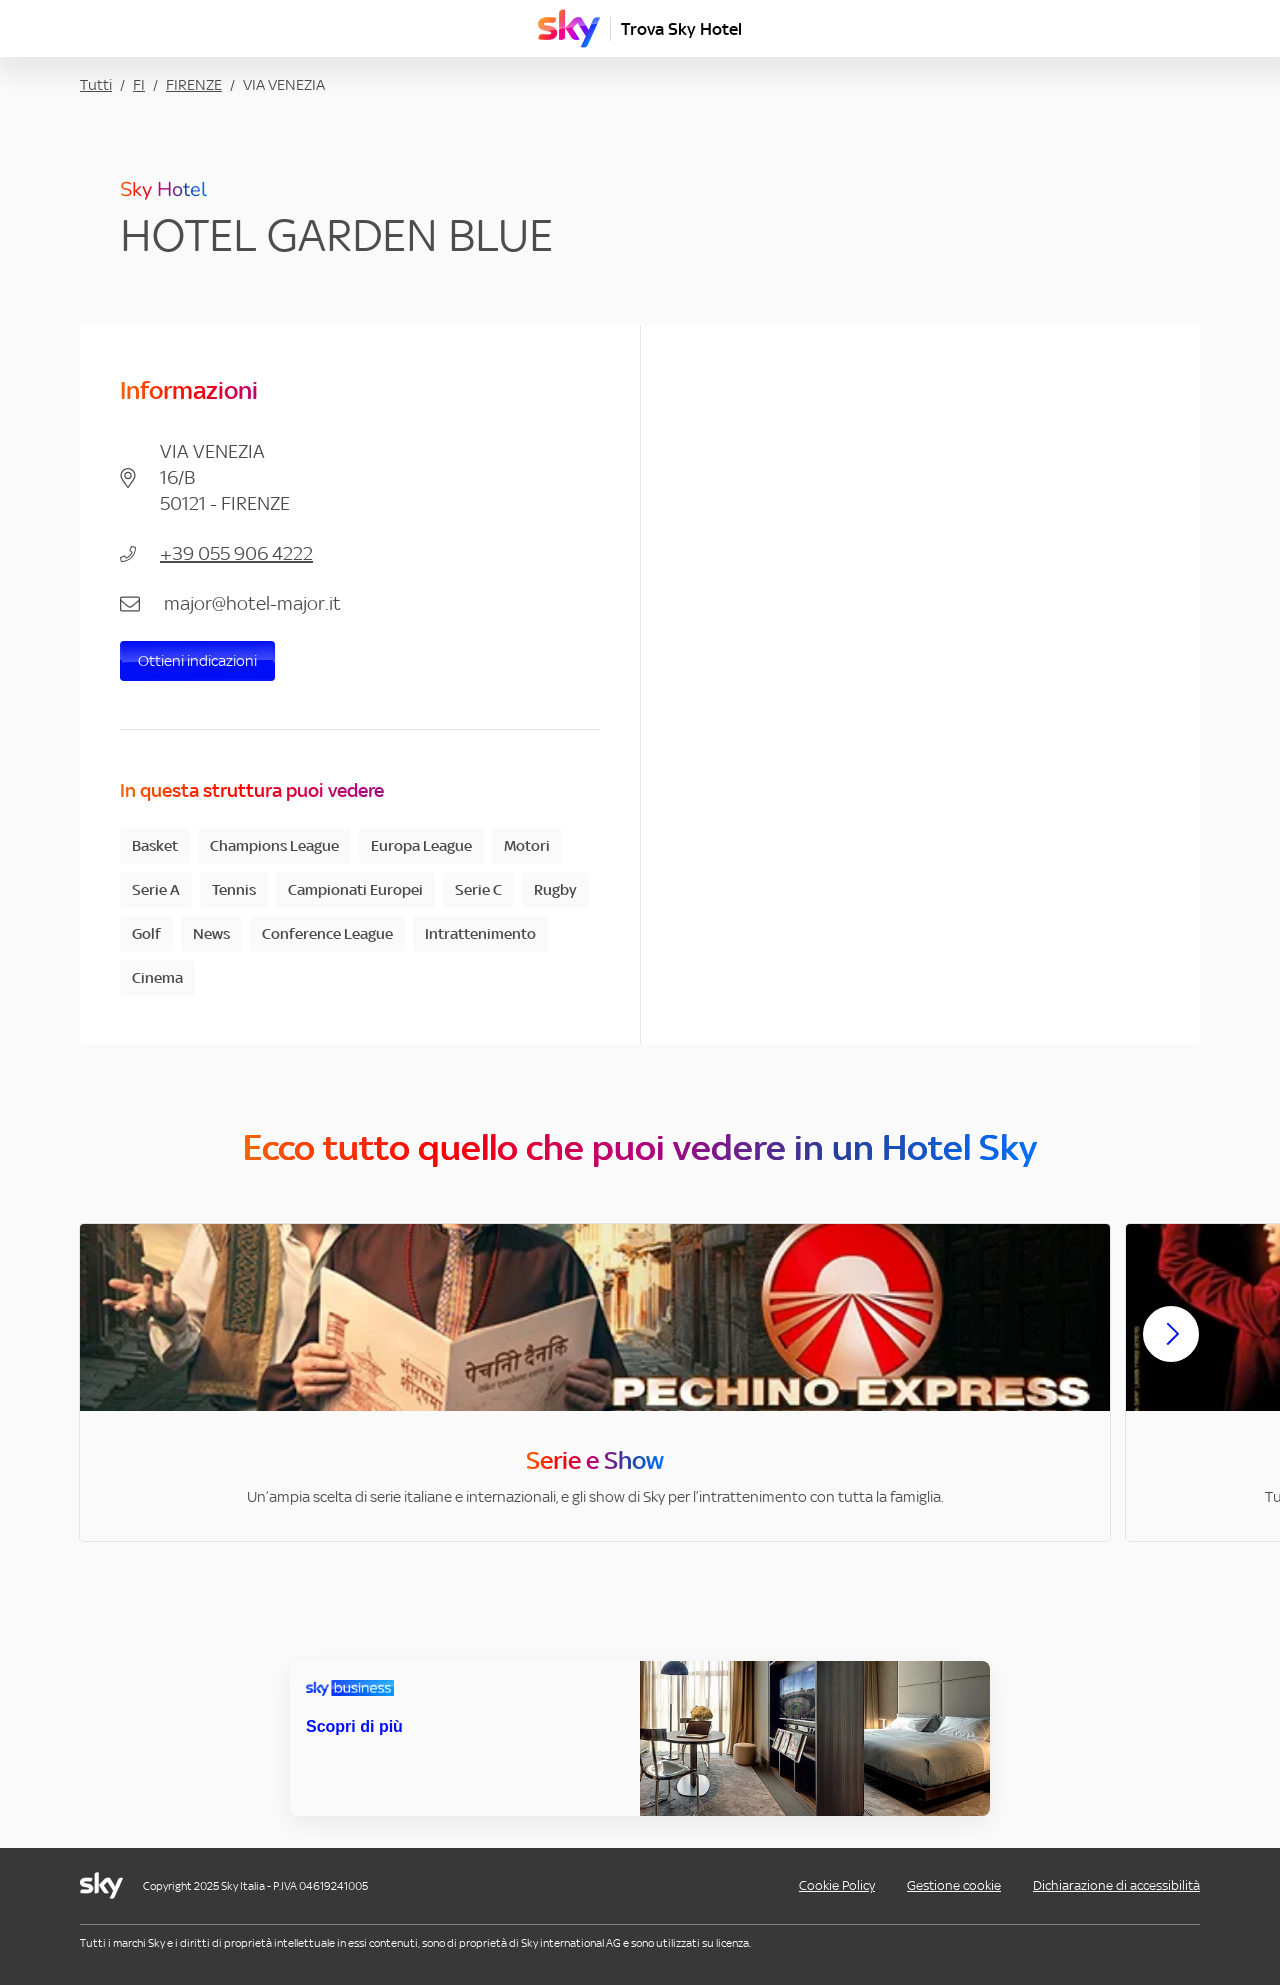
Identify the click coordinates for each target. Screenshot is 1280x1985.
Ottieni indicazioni (197, 660)
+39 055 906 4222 (236, 553)
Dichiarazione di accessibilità (1116, 1885)
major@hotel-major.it (252, 603)
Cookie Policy (837, 1885)
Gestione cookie (954, 1885)
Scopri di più (354, 1726)
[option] (595, 1382)
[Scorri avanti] (1171, 1350)
